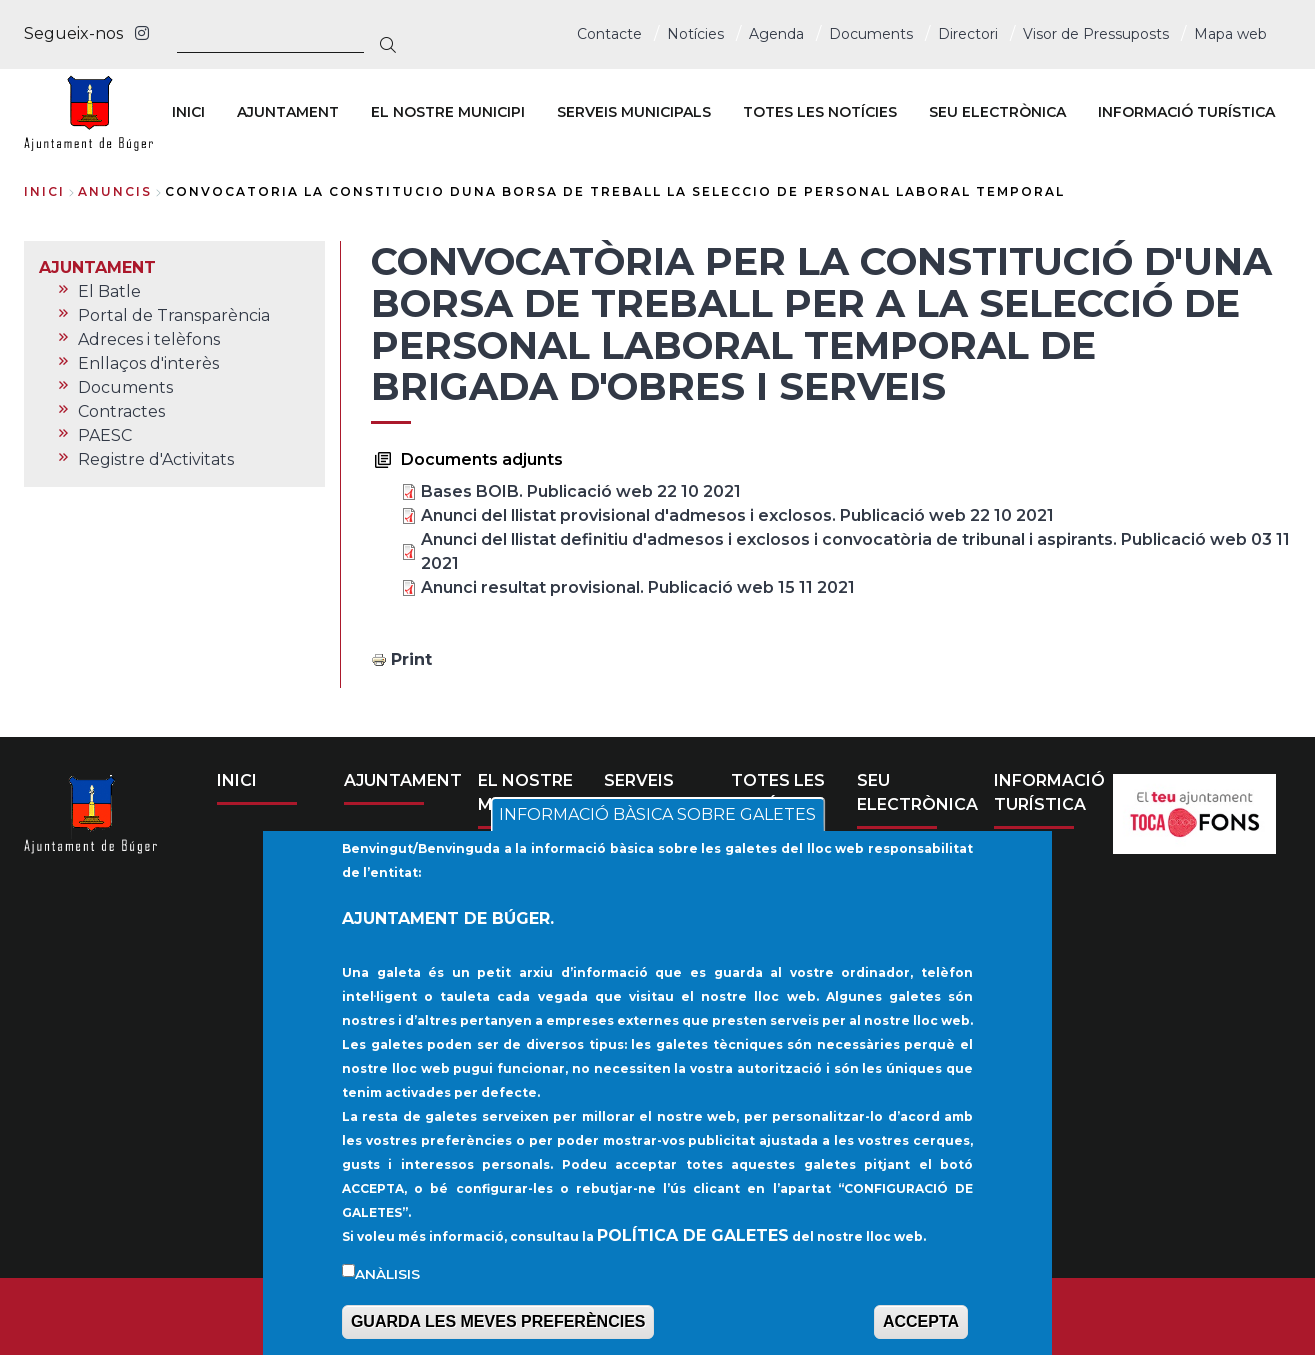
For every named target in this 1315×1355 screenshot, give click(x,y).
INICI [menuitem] (188, 112)
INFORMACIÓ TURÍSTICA (1049, 792)
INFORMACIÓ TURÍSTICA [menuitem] (1186, 112)
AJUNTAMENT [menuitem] (288, 112)
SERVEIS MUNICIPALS (656, 792)
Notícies (695, 34)
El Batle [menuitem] (109, 291)
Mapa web (1230, 34)
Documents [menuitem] (125, 387)
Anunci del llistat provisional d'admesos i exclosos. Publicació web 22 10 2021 (737, 515)
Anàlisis (387, 1291)
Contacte (609, 34)
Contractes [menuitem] (121, 411)
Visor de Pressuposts (1096, 34)
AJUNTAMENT (403, 780)
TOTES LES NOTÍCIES (778, 792)
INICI (237, 780)
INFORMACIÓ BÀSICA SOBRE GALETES (657, 832)
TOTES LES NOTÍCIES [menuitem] (820, 112)
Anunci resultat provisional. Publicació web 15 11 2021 (638, 587)
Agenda (776, 34)
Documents (871, 34)
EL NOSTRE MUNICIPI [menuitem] (448, 112)
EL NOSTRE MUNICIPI (525, 792)
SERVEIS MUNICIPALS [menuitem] (634, 112)
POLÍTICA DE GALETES (693, 1252)
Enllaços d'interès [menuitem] (148, 363)
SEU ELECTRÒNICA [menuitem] (997, 112)
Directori (968, 34)
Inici (44, 191)
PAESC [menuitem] (105, 435)
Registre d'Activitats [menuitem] (156, 459)
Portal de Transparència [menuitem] (174, 315)
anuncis (115, 191)
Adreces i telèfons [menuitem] (149, 339)
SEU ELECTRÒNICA (917, 792)
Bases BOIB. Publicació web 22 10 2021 (581, 491)
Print (411, 659)
